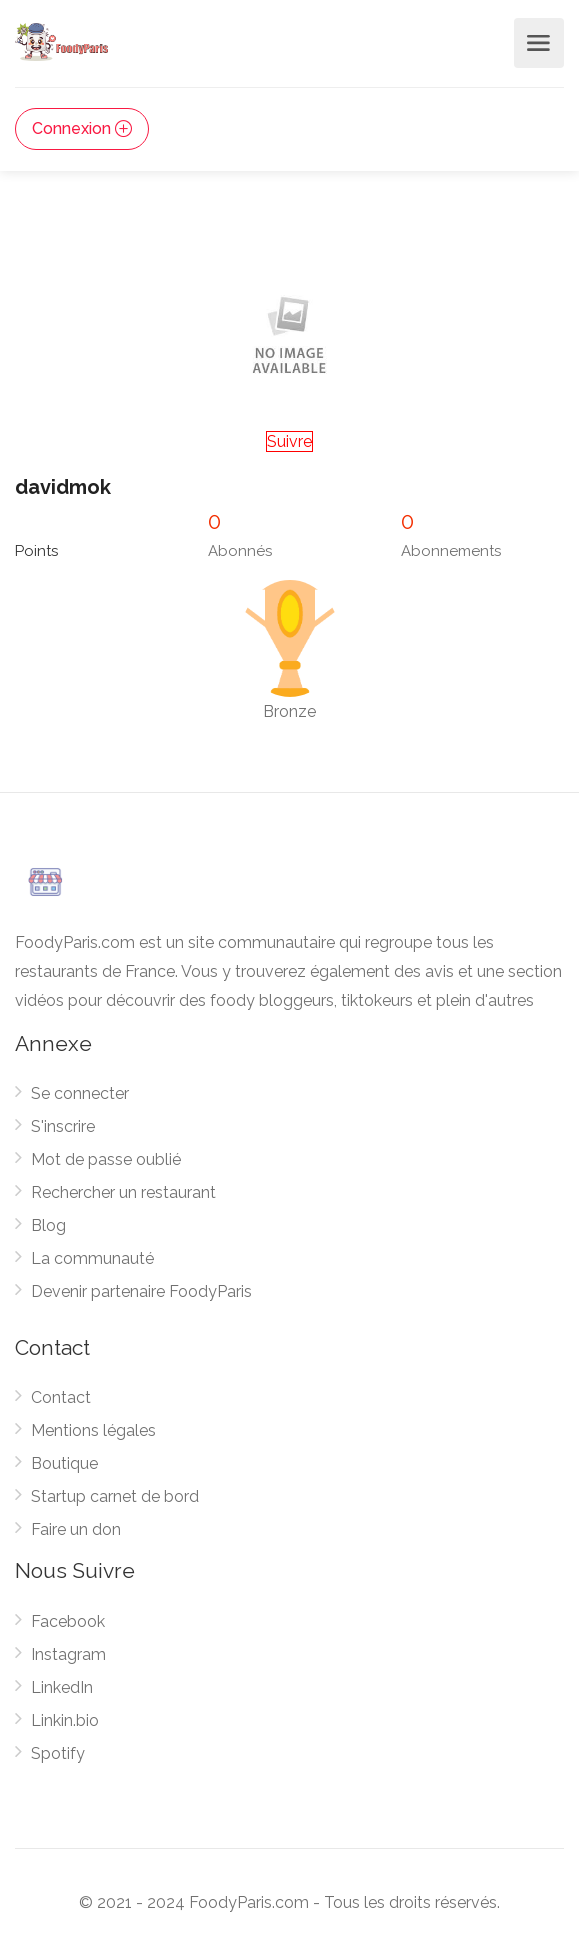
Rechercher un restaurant (123, 1192)
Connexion (82, 128)
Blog (48, 1225)
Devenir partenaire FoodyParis (141, 1291)
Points (36, 551)
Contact (61, 1397)
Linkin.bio (65, 1720)
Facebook (68, 1621)
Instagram (68, 1654)
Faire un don (76, 1529)
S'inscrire (63, 1126)
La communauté (92, 1258)
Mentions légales (93, 1430)
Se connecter (80, 1093)
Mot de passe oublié (106, 1159)
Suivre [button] (289, 441)
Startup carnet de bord (115, 1496)
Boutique (64, 1463)
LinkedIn (62, 1687)
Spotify (58, 1753)
